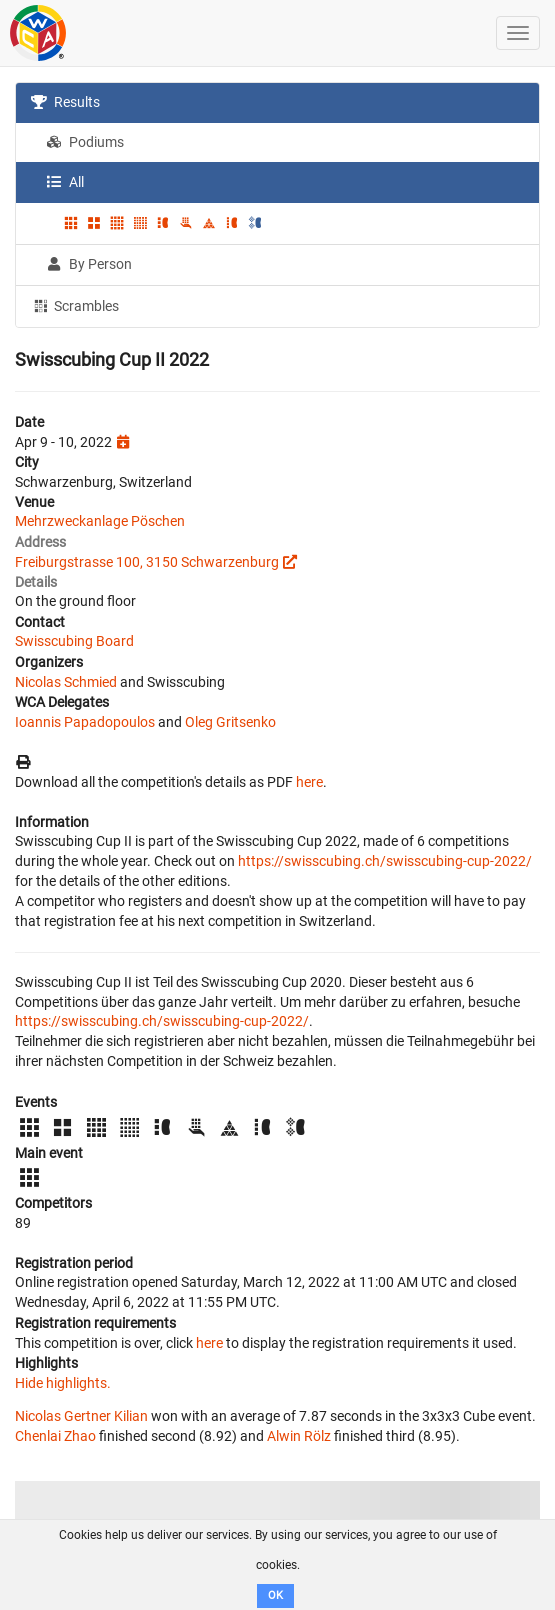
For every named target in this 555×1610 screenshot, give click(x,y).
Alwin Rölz (299, 1436)
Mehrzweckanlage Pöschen (100, 521)
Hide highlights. (63, 1383)
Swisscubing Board (74, 641)
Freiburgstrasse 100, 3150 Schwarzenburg (147, 562)
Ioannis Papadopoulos (85, 722)
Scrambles (75, 305)
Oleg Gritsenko (230, 722)
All (65, 182)
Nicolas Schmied (66, 682)
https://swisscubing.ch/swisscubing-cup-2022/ (385, 861)
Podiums (85, 142)
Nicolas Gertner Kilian (81, 1416)
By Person (89, 264)
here (309, 782)
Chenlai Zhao (55, 1436)
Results (65, 102)
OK (275, 1595)
